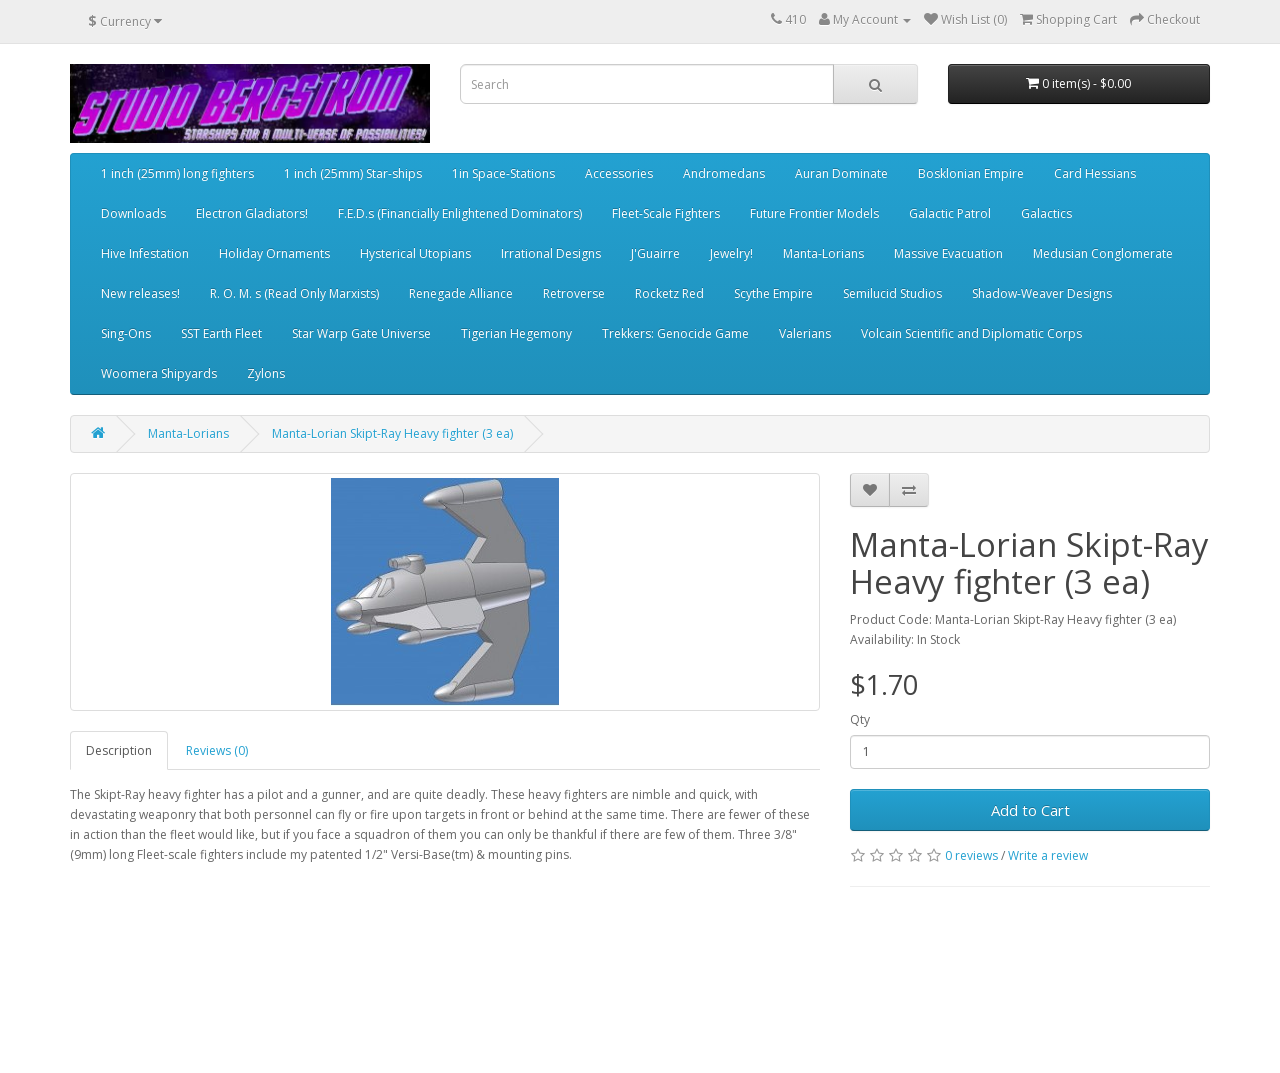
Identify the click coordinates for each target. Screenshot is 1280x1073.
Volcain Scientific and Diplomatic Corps (971, 333)
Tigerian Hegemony (516, 333)
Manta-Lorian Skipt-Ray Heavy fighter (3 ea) (392, 433)
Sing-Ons (126, 333)
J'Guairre (655, 253)
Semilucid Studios (892, 293)
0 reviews (971, 855)
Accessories (619, 173)
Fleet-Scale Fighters (666, 213)
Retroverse (574, 293)
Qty (860, 719)
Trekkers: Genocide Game (675, 333)
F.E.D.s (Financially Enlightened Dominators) (460, 213)
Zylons (266, 373)
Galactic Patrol (950, 213)
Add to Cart (1030, 810)
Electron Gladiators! (252, 213)
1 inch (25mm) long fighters (177, 173)
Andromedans (724, 173)
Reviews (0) (217, 750)
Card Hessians (1095, 173)
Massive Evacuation (948, 253)
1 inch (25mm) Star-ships (353, 173)
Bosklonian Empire (971, 173)
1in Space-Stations (503, 173)
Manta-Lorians (823, 253)
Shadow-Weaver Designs (1042, 293)
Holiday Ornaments (274, 253)
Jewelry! (731, 253)
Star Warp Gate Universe (361, 333)
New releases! (140, 293)
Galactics (1046, 213)
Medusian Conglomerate (1103, 253)
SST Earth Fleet (221, 333)
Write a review (1048, 855)
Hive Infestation (145, 253)
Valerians (805, 333)
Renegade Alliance (461, 293)
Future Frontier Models (814, 213)
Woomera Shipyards (159, 373)
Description (119, 750)
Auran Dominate (841, 173)
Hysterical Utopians (415, 253)
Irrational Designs (551, 253)
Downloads (133, 213)
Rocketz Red (669, 293)
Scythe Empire (773, 293)
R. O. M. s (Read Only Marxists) (294, 293)
